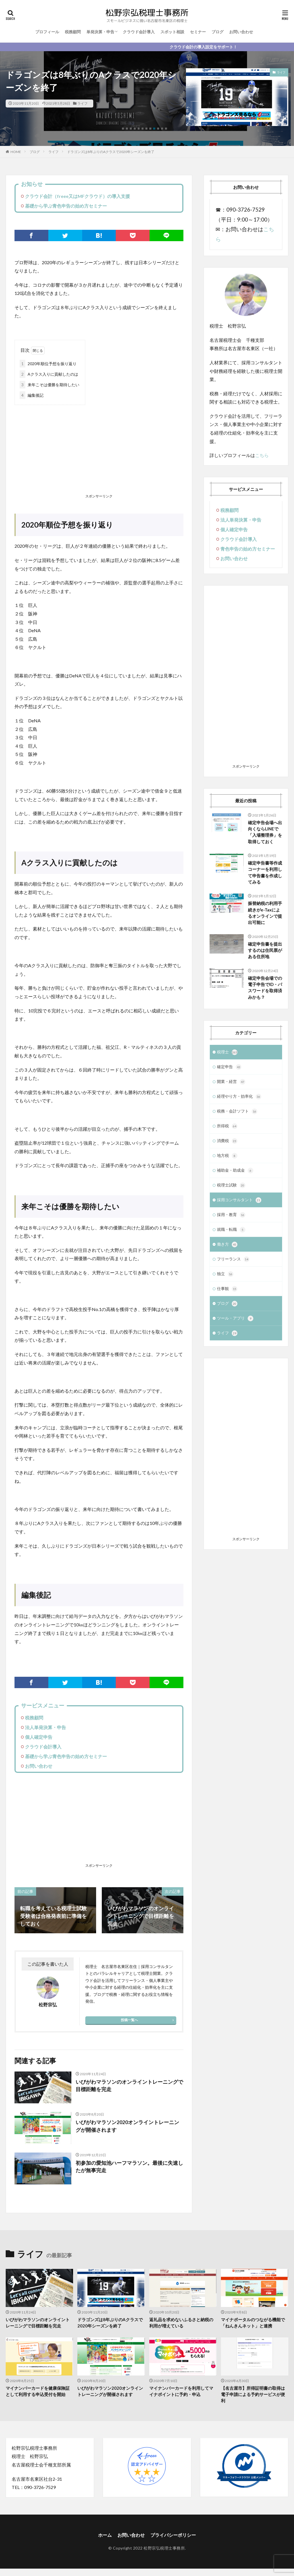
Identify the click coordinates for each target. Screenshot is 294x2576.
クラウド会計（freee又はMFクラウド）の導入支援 (77, 196)
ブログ (217, 31)
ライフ (82, 103)
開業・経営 (231, 1083)
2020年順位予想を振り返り (48, 363)
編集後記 (32, 395)
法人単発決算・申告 (45, 1727)
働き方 (227, 1249)
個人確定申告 (38, 1737)
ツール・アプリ (235, 1325)
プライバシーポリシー (173, 2535)
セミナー (198, 31)
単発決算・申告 (100, 31)
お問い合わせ (241, 31)
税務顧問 (73, 31)
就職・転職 (231, 1234)
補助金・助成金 (235, 1174)
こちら (262, 455)
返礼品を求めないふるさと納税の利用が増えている (181, 2323)
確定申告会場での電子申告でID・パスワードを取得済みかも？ (265, 988)
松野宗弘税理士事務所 (164, 2548)
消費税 (227, 1144)
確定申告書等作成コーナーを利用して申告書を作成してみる (265, 873)
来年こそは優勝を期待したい (49, 384)
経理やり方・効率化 (239, 1098)
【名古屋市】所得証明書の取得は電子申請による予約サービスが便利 (253, 2394)
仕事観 (227, 1294)
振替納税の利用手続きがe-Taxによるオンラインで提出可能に (265, 913)
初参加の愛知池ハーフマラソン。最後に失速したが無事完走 (129, 2167)
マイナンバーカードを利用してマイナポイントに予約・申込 (181, 2391)
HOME (16, 152)
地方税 (227, 1159)
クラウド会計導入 (139, 31)
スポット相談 (172, 31)
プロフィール (47, 31)
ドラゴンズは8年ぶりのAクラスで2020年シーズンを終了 (110, 152)
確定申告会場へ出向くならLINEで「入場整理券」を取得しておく (265, 832)
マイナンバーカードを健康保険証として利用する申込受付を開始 (38, 2391)
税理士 (227, 1053)
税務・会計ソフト (237, 1114)
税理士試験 (231, 1189)
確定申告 (229, 1068)
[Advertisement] (98, 450)
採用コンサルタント (239, 1204)
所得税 (227, 1129)
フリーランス (233, 1264)
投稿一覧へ (129, 2020)
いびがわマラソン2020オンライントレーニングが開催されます (127, 2126)
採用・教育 (231, 1219)
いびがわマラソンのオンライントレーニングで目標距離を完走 (129, 2086)
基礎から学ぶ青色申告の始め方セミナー (66, 205)
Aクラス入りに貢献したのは (49, 374)
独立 (225, 1279)
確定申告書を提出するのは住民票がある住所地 (265, 951)
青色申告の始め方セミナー (247, 548)
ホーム (105, 2535)
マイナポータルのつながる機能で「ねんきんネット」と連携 (253, 2323)
